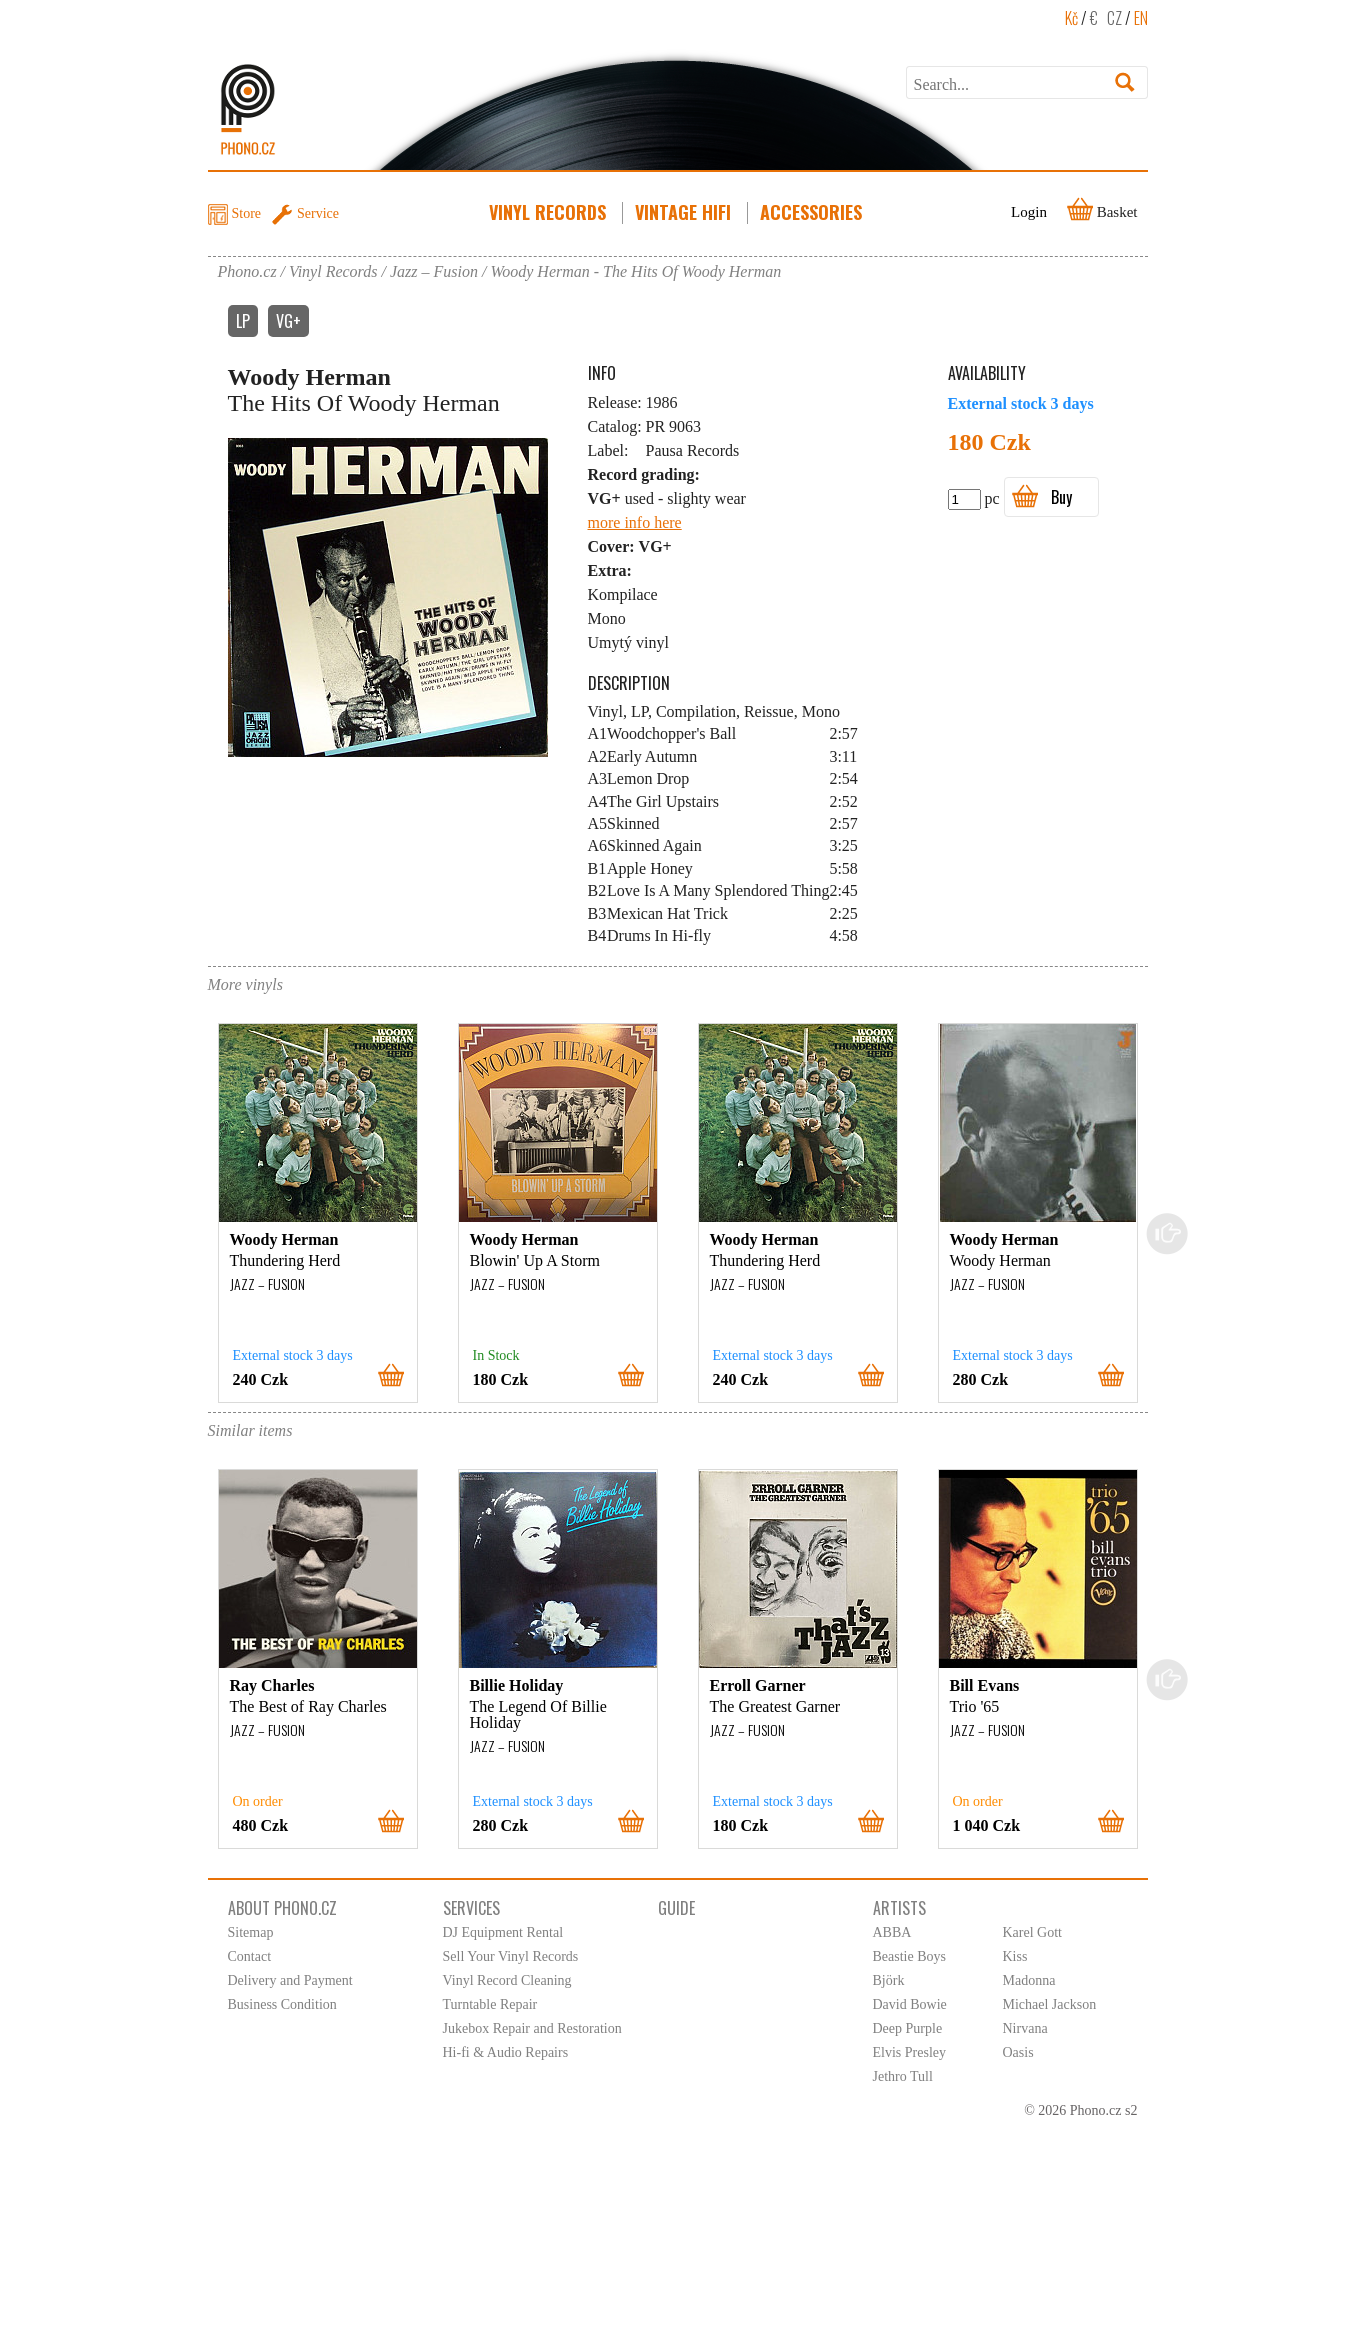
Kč (1071, 18)
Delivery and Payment (290, 1980)
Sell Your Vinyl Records (511, 1956)
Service (318, 213)
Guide (676, 1908)
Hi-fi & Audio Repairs (506, 2052)
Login (1029, 212)
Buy (1061, 497)
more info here (635, 522)
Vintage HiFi (685, 212)
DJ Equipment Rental (503, 1932)
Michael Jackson (1050, 2004)
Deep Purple (908, 2028)
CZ (1114, 18)
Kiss (1015, 1956)
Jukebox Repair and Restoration (532, 2028)
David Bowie (910, 2004)
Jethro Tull (903, 2076)
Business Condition (282, 2004)
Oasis (1018, 2052)
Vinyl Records (549, 212)
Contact (250, 1956)
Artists (899, 1908)
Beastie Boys (910, 1956)
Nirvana (1025, 2028)
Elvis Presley (910, 2052)
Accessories (813, 212)
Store (247, 213)
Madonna (1029, 1980)
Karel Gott (1032, 1932)
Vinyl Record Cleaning (507, 1980)
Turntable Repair (490, 2004)
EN (1141, 18)
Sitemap (251, 1932)
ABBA (892, 1932)
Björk (889, 1980)
